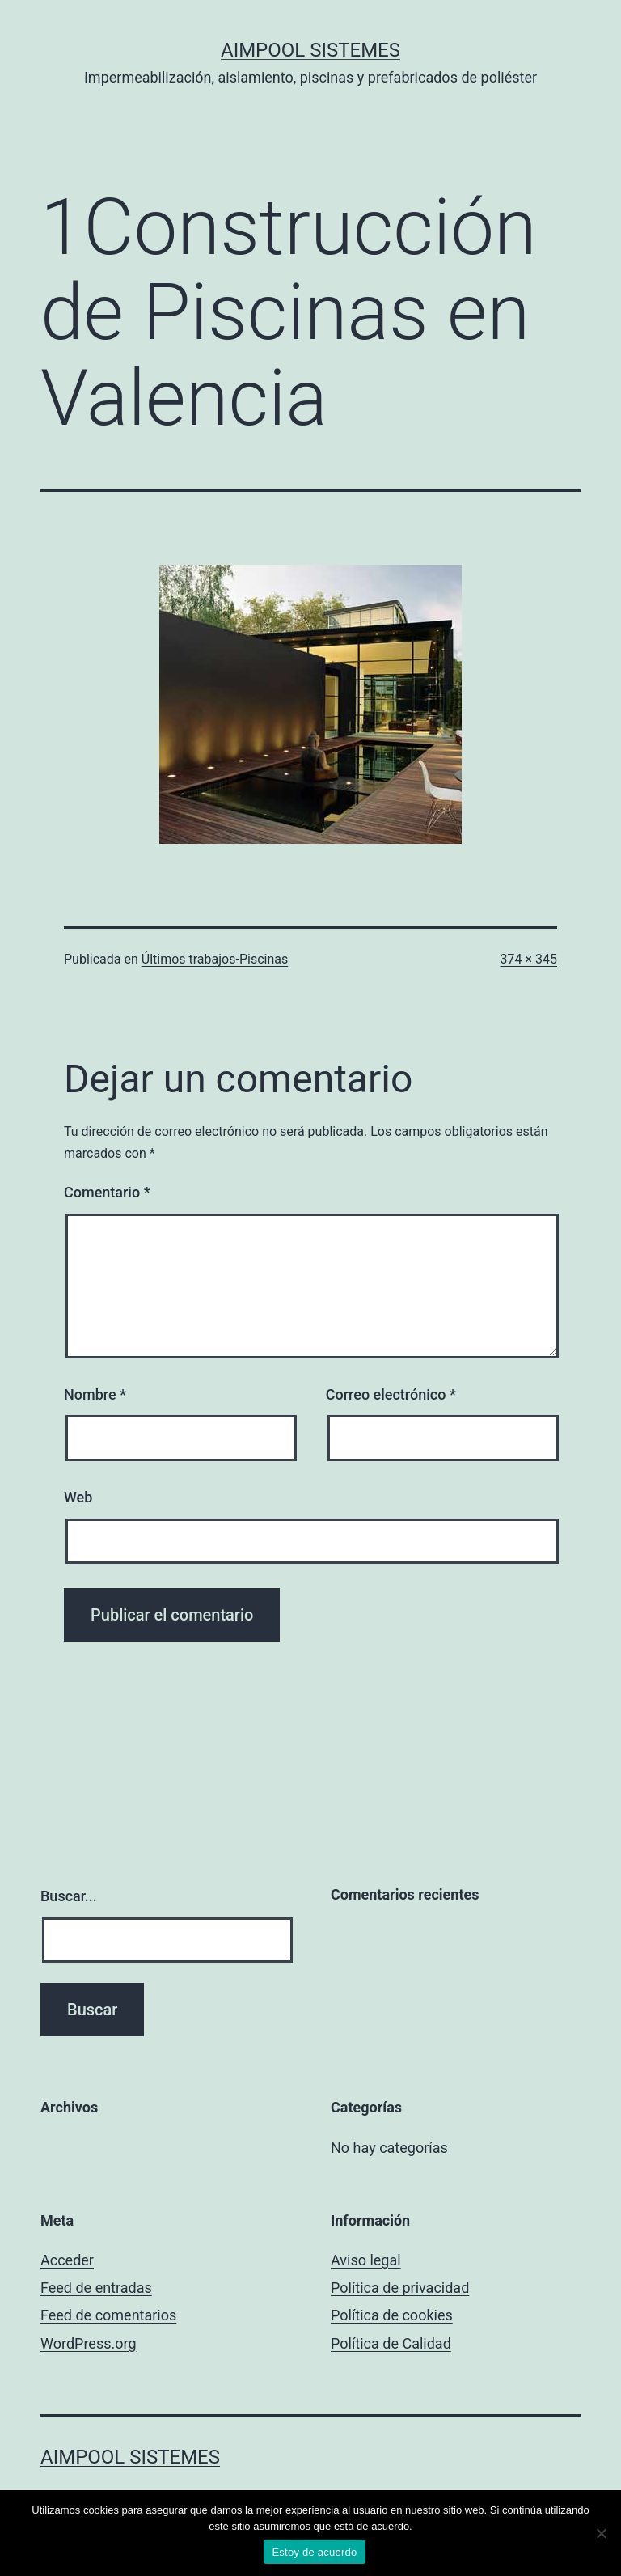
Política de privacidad (400, 2287)
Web (78, 1497)
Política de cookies (392, 2315)
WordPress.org (88, 2343)
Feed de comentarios (108, 2315)
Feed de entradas (96, 2287)
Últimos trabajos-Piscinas (215, 959)
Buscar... (68, 1896)
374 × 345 (529, 959)
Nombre (95, 1394)
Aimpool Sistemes (310, 50)
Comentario (107, 1192)
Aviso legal (366, 2260)
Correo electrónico (391, 1394)
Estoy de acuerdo (314, 2552)
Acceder (67, 2260)
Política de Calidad (391, 2343)
